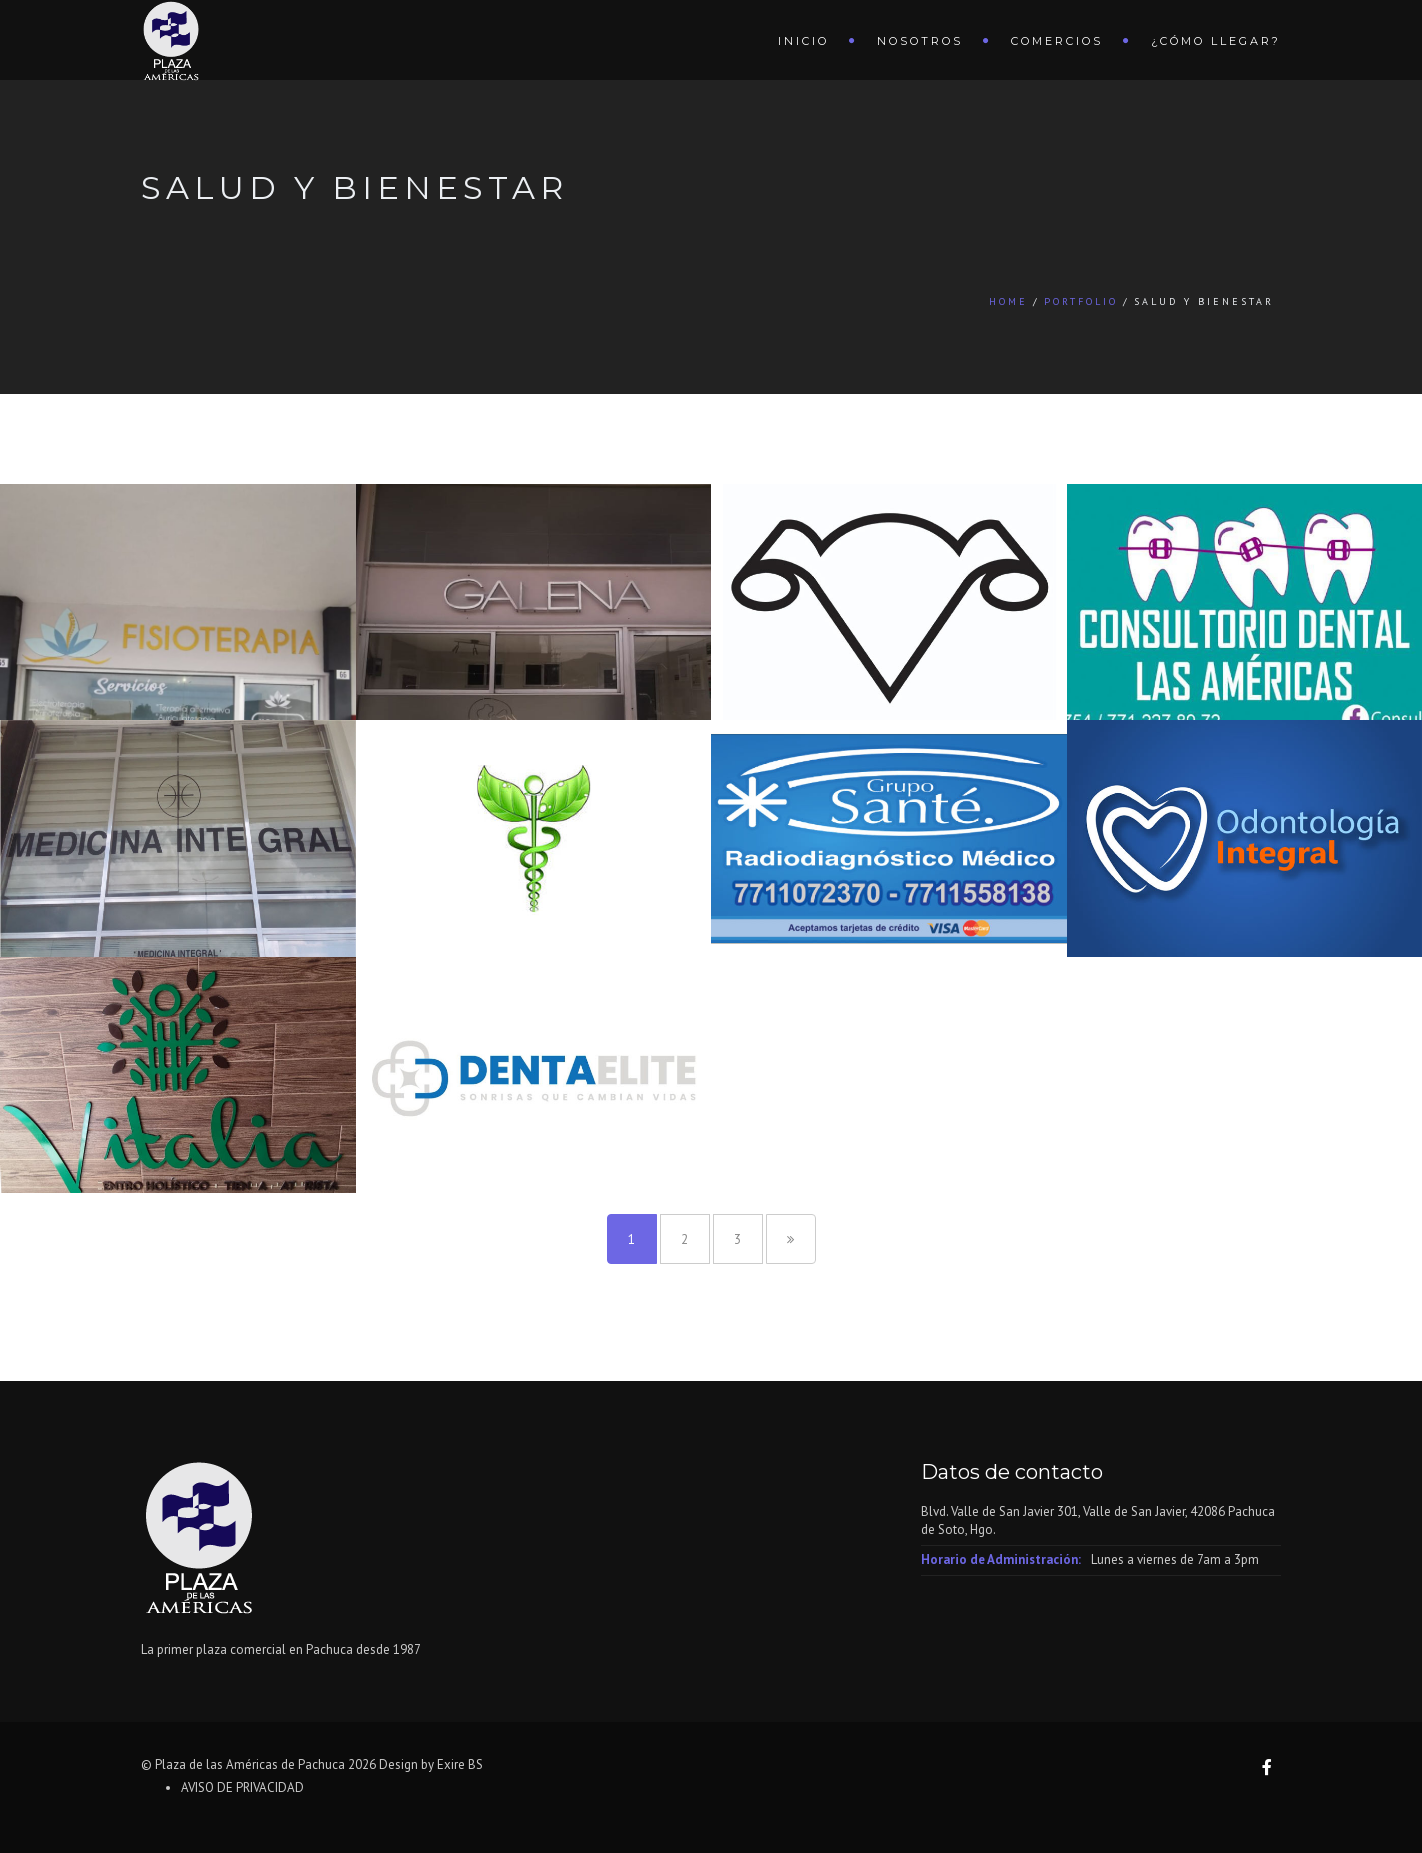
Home (1008, 301)
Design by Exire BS (431, 1764)
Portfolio (1081, 301)
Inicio (803, 41)
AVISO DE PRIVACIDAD (242, 1787)
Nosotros (920, 41)
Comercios (1057, 41)
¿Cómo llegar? (1216, 41)
